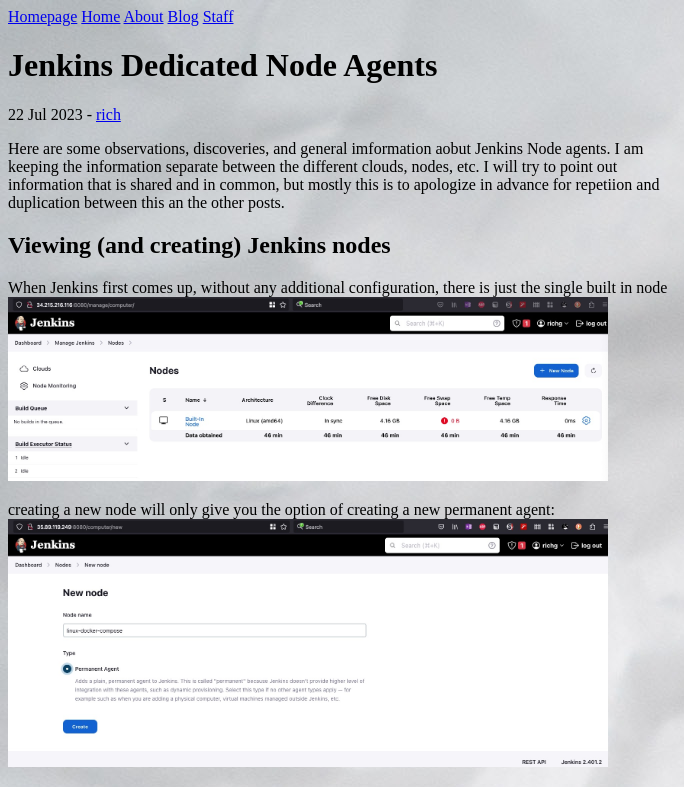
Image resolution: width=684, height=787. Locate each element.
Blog (183, 16)
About (144, 16)
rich (108, 114)
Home (100, 16)
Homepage (42, 16)
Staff (218, 16)
